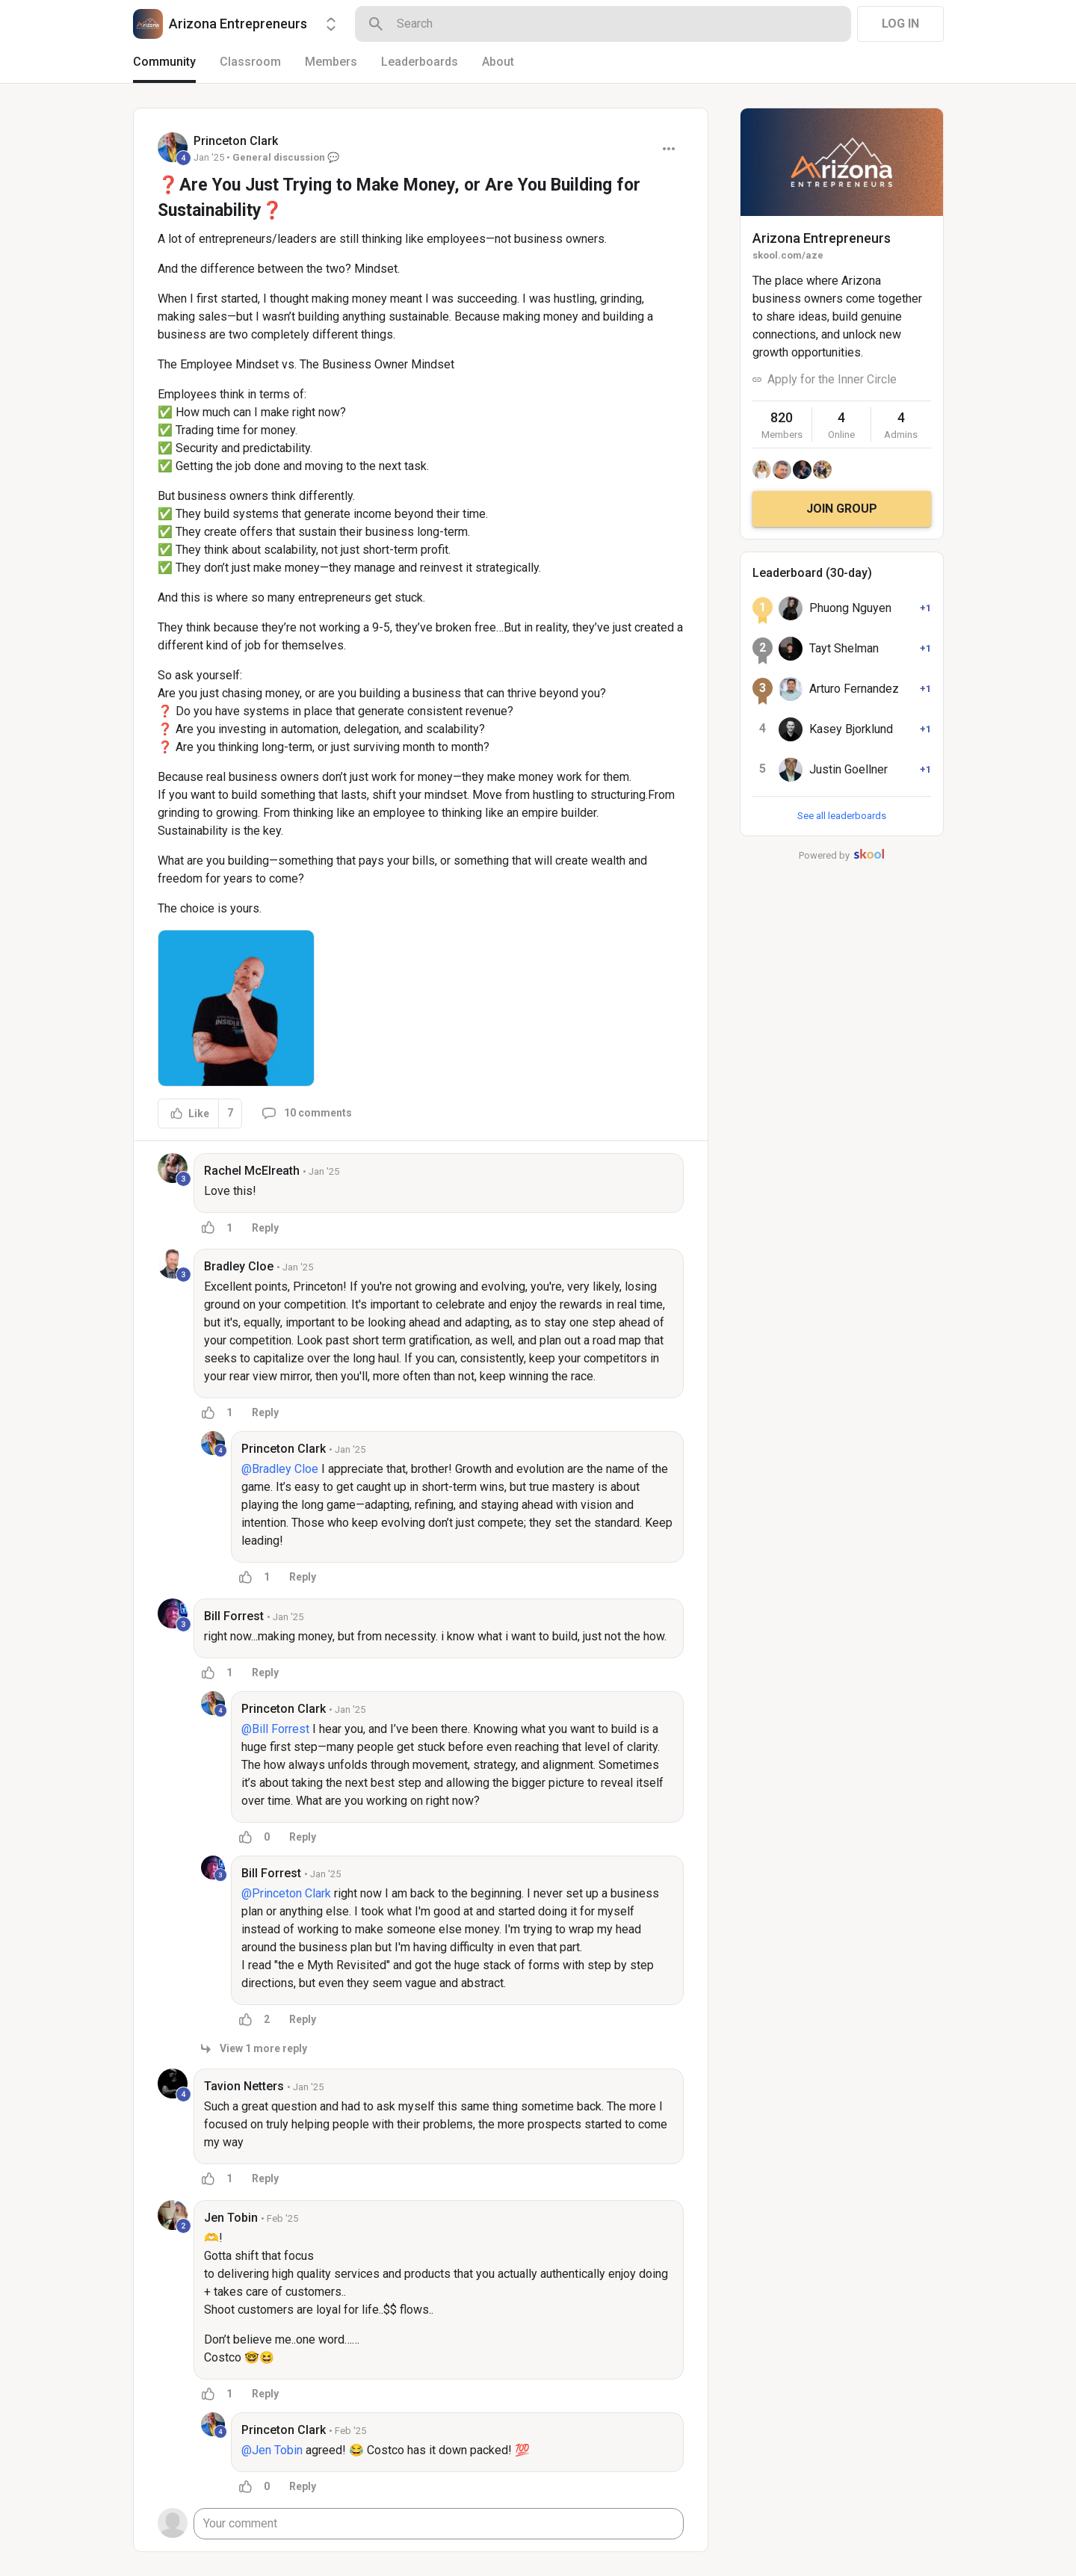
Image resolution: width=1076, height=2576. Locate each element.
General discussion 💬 (285, 157)
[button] (236, 1008)
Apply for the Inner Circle (832, 379)
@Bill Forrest (275, 1729)
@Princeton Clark (286, 1893)
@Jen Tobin (272, 2450)
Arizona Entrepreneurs (821, 238)
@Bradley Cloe (279, 1469)
